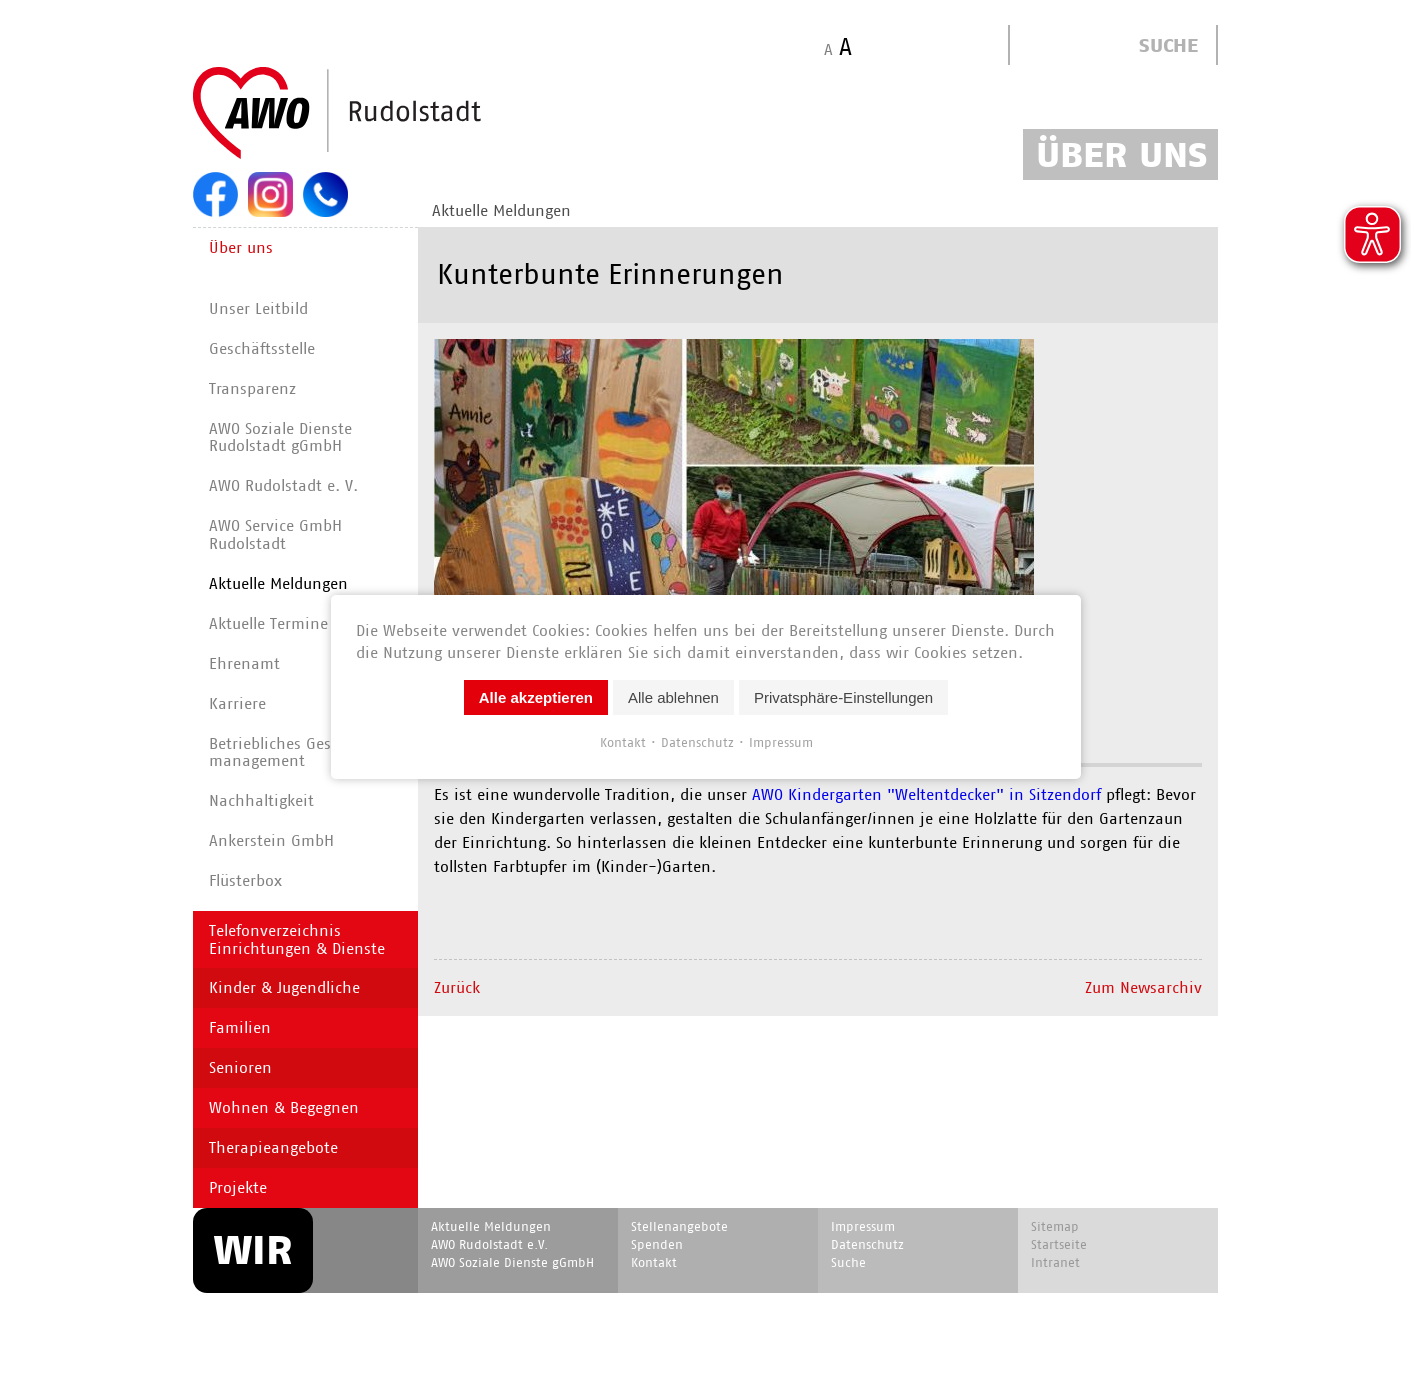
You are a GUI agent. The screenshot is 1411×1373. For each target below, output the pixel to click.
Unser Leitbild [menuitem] (258, 308)
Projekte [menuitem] (238, 1187)
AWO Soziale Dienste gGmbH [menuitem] (512, 1262)
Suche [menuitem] (848, 1262)
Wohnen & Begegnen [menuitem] (284, 1107)
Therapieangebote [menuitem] (273, 1147)
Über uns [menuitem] (241, 247)
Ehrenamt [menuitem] (244, 663)
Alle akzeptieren (535, 696)
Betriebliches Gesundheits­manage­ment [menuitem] (306, 752)
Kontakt (622, 741)
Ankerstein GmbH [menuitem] (271, 840)
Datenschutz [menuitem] (867, 1244)
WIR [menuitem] (253, 1250)
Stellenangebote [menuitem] (679, 1226)
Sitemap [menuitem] (1055, 1226)
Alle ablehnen (673, 696)
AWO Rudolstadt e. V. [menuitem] (283, 485)
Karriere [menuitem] (237, 703)
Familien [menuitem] (240, 1027)
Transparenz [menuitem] (252, 388)
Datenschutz (696, 741)
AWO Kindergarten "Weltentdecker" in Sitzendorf (924, 794)
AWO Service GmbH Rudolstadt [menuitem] (275, 534)
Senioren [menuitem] (240, 1067)
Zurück (457, 987)
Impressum (780, 741)
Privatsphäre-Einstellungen (842, 696)
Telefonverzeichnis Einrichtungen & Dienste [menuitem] (297, 939)
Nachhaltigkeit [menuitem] (261, 800)
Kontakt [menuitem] (654, 1262)
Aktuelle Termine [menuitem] (268, 623)
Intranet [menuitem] (1055, 1262)
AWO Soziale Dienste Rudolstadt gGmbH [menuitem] (280, 437)
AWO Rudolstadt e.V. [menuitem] (489, 1244)
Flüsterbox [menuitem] (245, 880)
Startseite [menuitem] (1059, 1244)
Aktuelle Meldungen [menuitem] (501, 210)
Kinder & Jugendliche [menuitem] (284, 987)
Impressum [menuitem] (863, 1226)
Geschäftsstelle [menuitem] (262, 348)
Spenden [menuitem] (657, 1244)
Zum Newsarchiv (1143, 987)
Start (385, 114)
